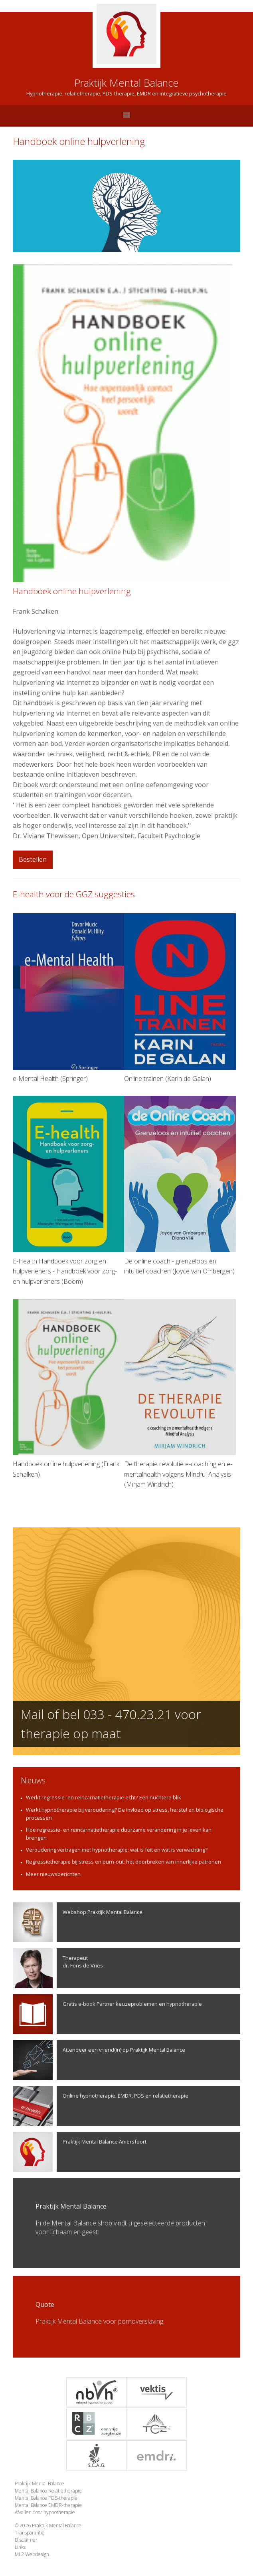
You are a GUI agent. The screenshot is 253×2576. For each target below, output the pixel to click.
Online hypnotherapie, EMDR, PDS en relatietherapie (100, 2106)
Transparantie (30, 2532)
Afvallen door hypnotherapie (45, 2512)
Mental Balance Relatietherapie (48, 2490)
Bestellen (33, 859)
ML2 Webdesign (32, 2554)
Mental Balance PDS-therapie (46, 2498)
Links (20, 2547)
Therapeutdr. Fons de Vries (58, 1968)
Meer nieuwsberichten (53, 1874)
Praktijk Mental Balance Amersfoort (79, 2152)
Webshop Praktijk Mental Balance (77, 1922)
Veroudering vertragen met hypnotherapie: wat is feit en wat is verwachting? (117, 1849)
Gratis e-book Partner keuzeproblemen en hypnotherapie (107, 2014)
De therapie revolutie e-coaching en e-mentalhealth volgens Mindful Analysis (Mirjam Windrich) (180, 1394)
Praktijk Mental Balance (39, 2483)
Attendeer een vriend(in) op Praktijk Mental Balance (99, 2060)
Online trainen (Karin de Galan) (180, 998)
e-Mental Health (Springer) (69, 998)
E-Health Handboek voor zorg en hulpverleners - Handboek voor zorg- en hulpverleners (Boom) (69, 1191)
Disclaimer (26, 2539)
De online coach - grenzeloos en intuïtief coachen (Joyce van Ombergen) (180, 1185)
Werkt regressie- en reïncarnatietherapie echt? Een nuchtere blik (103, 1797)
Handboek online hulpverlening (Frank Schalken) (69, 1389)
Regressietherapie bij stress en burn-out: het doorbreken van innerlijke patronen (123, 1861)
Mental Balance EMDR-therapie (48, 2505)
